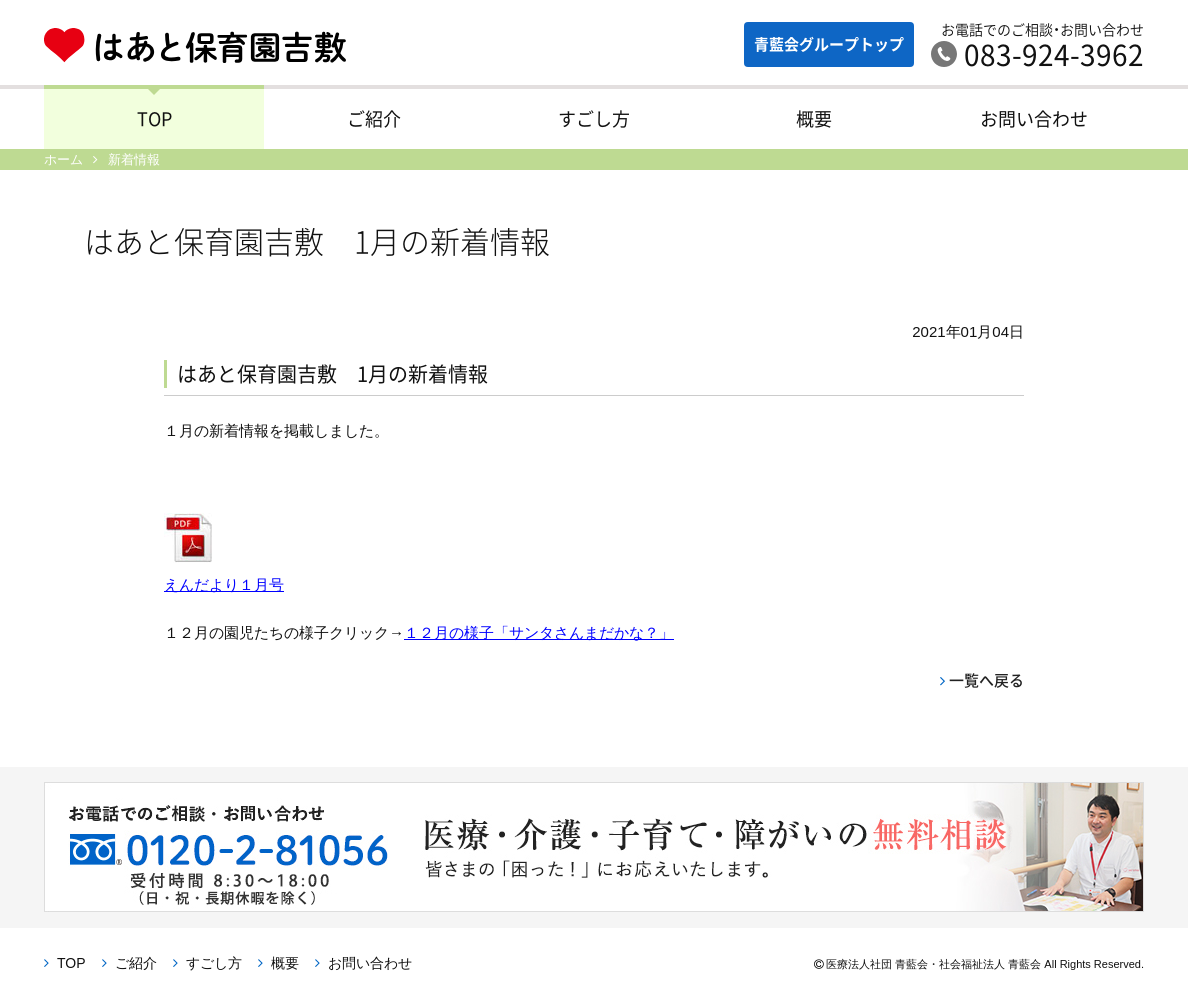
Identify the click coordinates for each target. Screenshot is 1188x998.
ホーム (63, 159)
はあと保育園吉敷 (210, 45)
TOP (154, 118)
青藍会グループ (829, 44)
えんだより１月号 (224, 584)
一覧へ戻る (986, 680)
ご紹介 (374, 118)
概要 (814, 118)
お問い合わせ (1034, 118)
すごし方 (594, 118)
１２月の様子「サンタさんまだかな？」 (539, 632)
